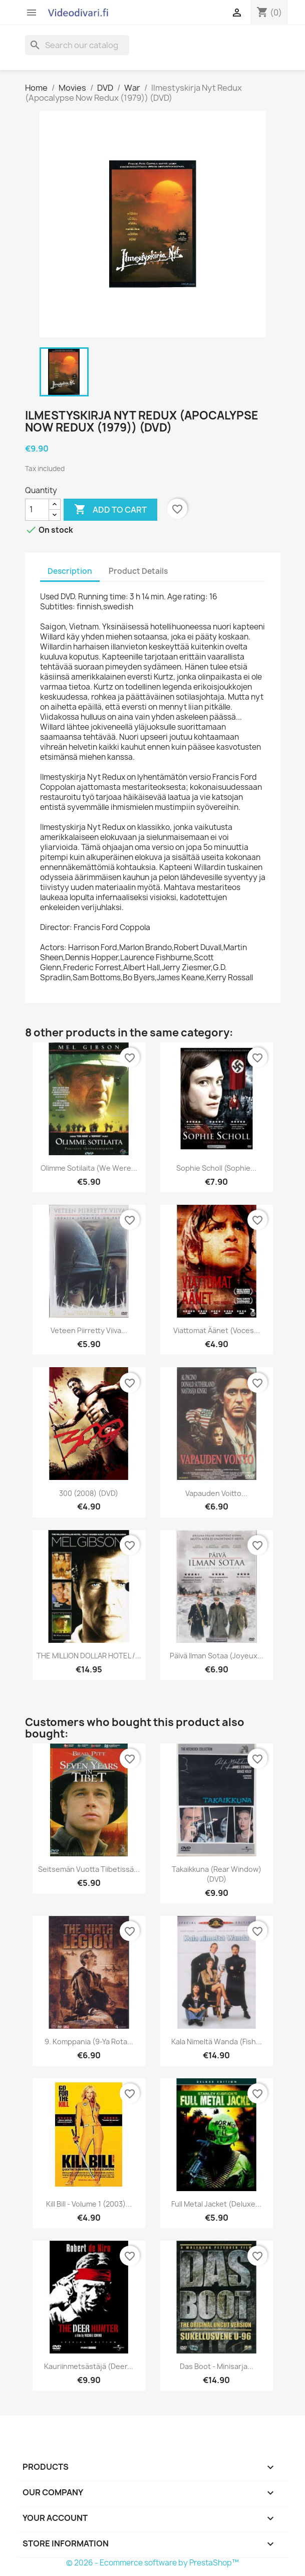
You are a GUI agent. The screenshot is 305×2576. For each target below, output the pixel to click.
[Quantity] (37, 510)
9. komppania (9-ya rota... (89, 2041)
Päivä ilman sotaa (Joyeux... (216, 1655)
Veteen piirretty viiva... (89, 1330)
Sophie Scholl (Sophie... (216, 1168)
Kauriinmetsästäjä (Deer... (88, 2366)
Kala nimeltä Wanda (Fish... (216, 2041)
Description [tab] (70, 571)
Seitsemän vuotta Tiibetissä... (89, 1869)
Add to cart (110, 509)
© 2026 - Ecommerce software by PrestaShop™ (152, 2562)
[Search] (77, 45)
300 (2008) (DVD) (88, 1493)
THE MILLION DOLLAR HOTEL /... (89, 1655)
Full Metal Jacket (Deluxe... (216, 2204)
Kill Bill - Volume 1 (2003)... (89, 2204)
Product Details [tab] (138, 571)
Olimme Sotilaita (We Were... (89, 1168)
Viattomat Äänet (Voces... (216, 1330)
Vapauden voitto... (216, 1493)
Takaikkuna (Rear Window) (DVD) (216, 1874)
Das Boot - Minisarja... (216, 2366)
